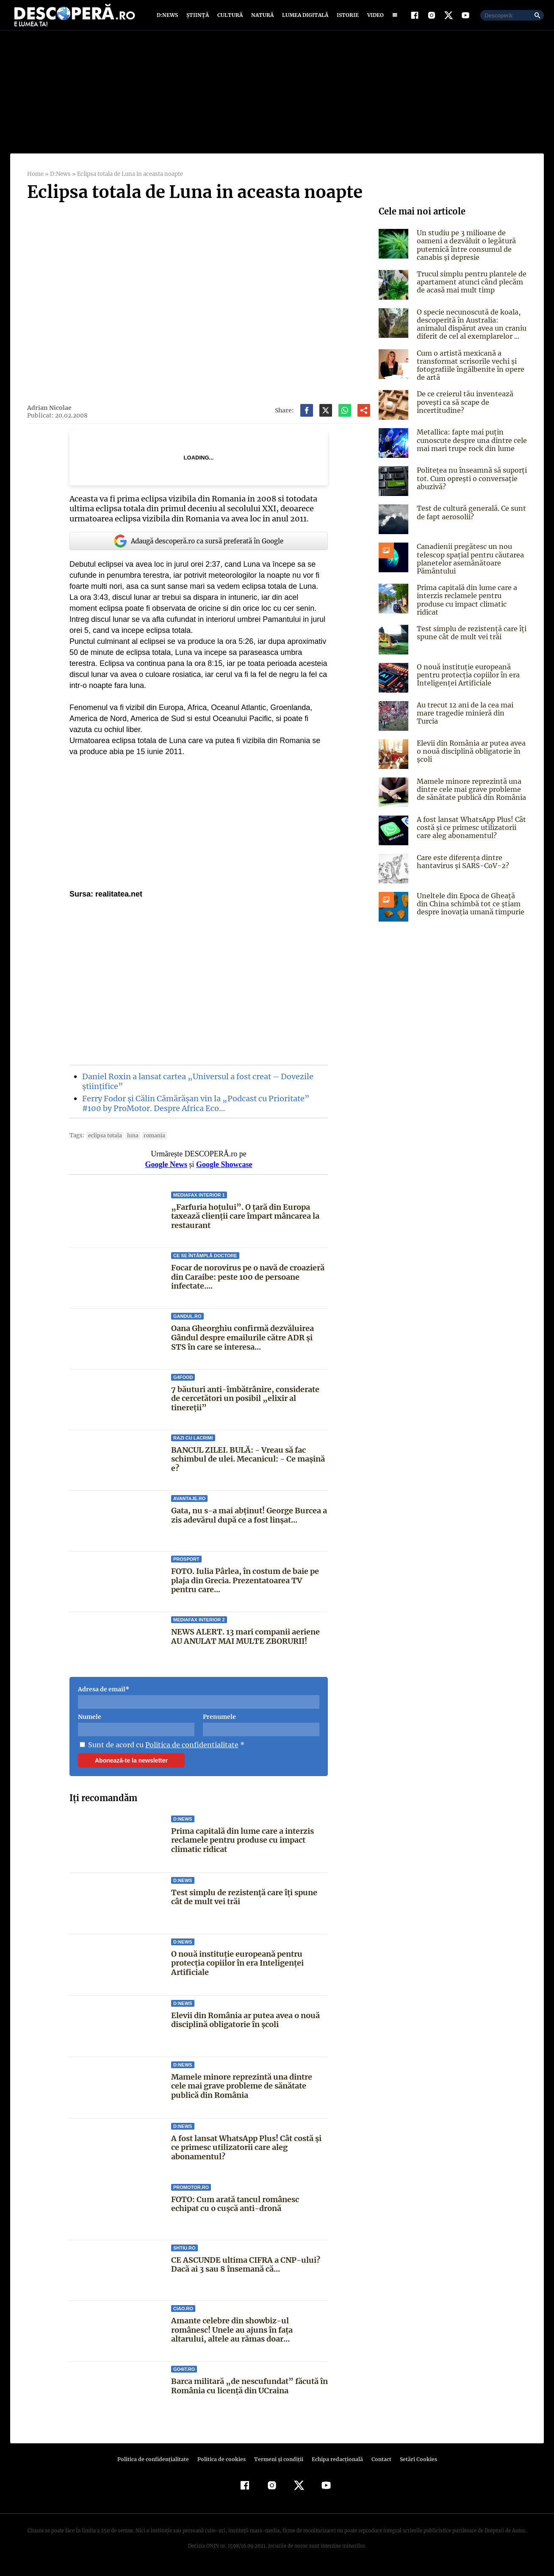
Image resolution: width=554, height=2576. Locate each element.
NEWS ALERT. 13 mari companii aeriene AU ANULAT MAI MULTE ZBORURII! (245, 1642)
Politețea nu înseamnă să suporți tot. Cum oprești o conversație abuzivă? (470, 484)
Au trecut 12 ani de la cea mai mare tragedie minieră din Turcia (471, 712)
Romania (150, 1141)
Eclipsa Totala (103, 1141)
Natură (261, 18)
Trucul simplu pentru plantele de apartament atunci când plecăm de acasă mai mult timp (470, 288)
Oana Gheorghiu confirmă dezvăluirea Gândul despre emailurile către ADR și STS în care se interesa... (242, 1343)
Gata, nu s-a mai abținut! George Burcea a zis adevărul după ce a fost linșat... (248, 1521)
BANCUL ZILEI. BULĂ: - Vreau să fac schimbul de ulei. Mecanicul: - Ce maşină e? (247, 1465)
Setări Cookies (414, 2465)
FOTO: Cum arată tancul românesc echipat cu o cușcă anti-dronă (249, 2209)
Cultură (229, 18)
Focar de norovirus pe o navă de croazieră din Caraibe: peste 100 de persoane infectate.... (248, 1283)
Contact (378, 2465)
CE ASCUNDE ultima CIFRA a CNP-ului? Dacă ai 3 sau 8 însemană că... (245, 2270)
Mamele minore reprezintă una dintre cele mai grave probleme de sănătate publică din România (241, 2091)
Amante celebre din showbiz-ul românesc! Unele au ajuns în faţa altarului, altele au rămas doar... (249, 2336)
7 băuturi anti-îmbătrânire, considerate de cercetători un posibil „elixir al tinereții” (244, 1404)
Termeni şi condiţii (277, 2465)
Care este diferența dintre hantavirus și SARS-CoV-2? (460, 864)
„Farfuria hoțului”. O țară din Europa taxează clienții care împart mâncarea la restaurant (245, 1222)
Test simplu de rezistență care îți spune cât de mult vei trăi (244, 1902)
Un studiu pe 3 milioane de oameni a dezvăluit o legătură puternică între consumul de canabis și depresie (465, 250)
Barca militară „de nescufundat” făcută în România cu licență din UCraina (248, 2391)
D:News (168, 18)
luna (129, 1141)
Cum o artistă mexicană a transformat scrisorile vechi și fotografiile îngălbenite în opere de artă (468, 371)
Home (35, 180)
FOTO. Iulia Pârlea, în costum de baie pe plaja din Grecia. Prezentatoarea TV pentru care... (244, 1586)
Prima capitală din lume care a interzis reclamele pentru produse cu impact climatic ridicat (242, 1846)
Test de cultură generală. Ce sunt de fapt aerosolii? (470, 518)
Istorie (346, 18)
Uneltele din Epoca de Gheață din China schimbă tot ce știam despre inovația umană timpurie (470, 906)
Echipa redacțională (335, 2465)
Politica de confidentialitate (188, 1750)
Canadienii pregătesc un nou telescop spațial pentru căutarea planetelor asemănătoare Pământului (468, 564)
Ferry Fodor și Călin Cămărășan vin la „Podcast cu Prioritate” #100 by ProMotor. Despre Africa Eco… (193, 1109)
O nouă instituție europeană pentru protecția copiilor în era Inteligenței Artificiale (237, 1969)
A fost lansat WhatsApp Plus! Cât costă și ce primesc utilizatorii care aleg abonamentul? (246, 2153)
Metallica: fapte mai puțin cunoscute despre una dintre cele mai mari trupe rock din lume (470, 446)
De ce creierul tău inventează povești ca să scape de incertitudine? (463, 407)
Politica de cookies (222, 2465)
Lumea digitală (304, 18)
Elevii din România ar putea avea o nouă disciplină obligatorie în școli (246, 2025)
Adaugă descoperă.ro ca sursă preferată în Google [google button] (198, 547)
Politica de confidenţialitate (156, 2465)
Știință (198, 18)
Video (374, 18)
